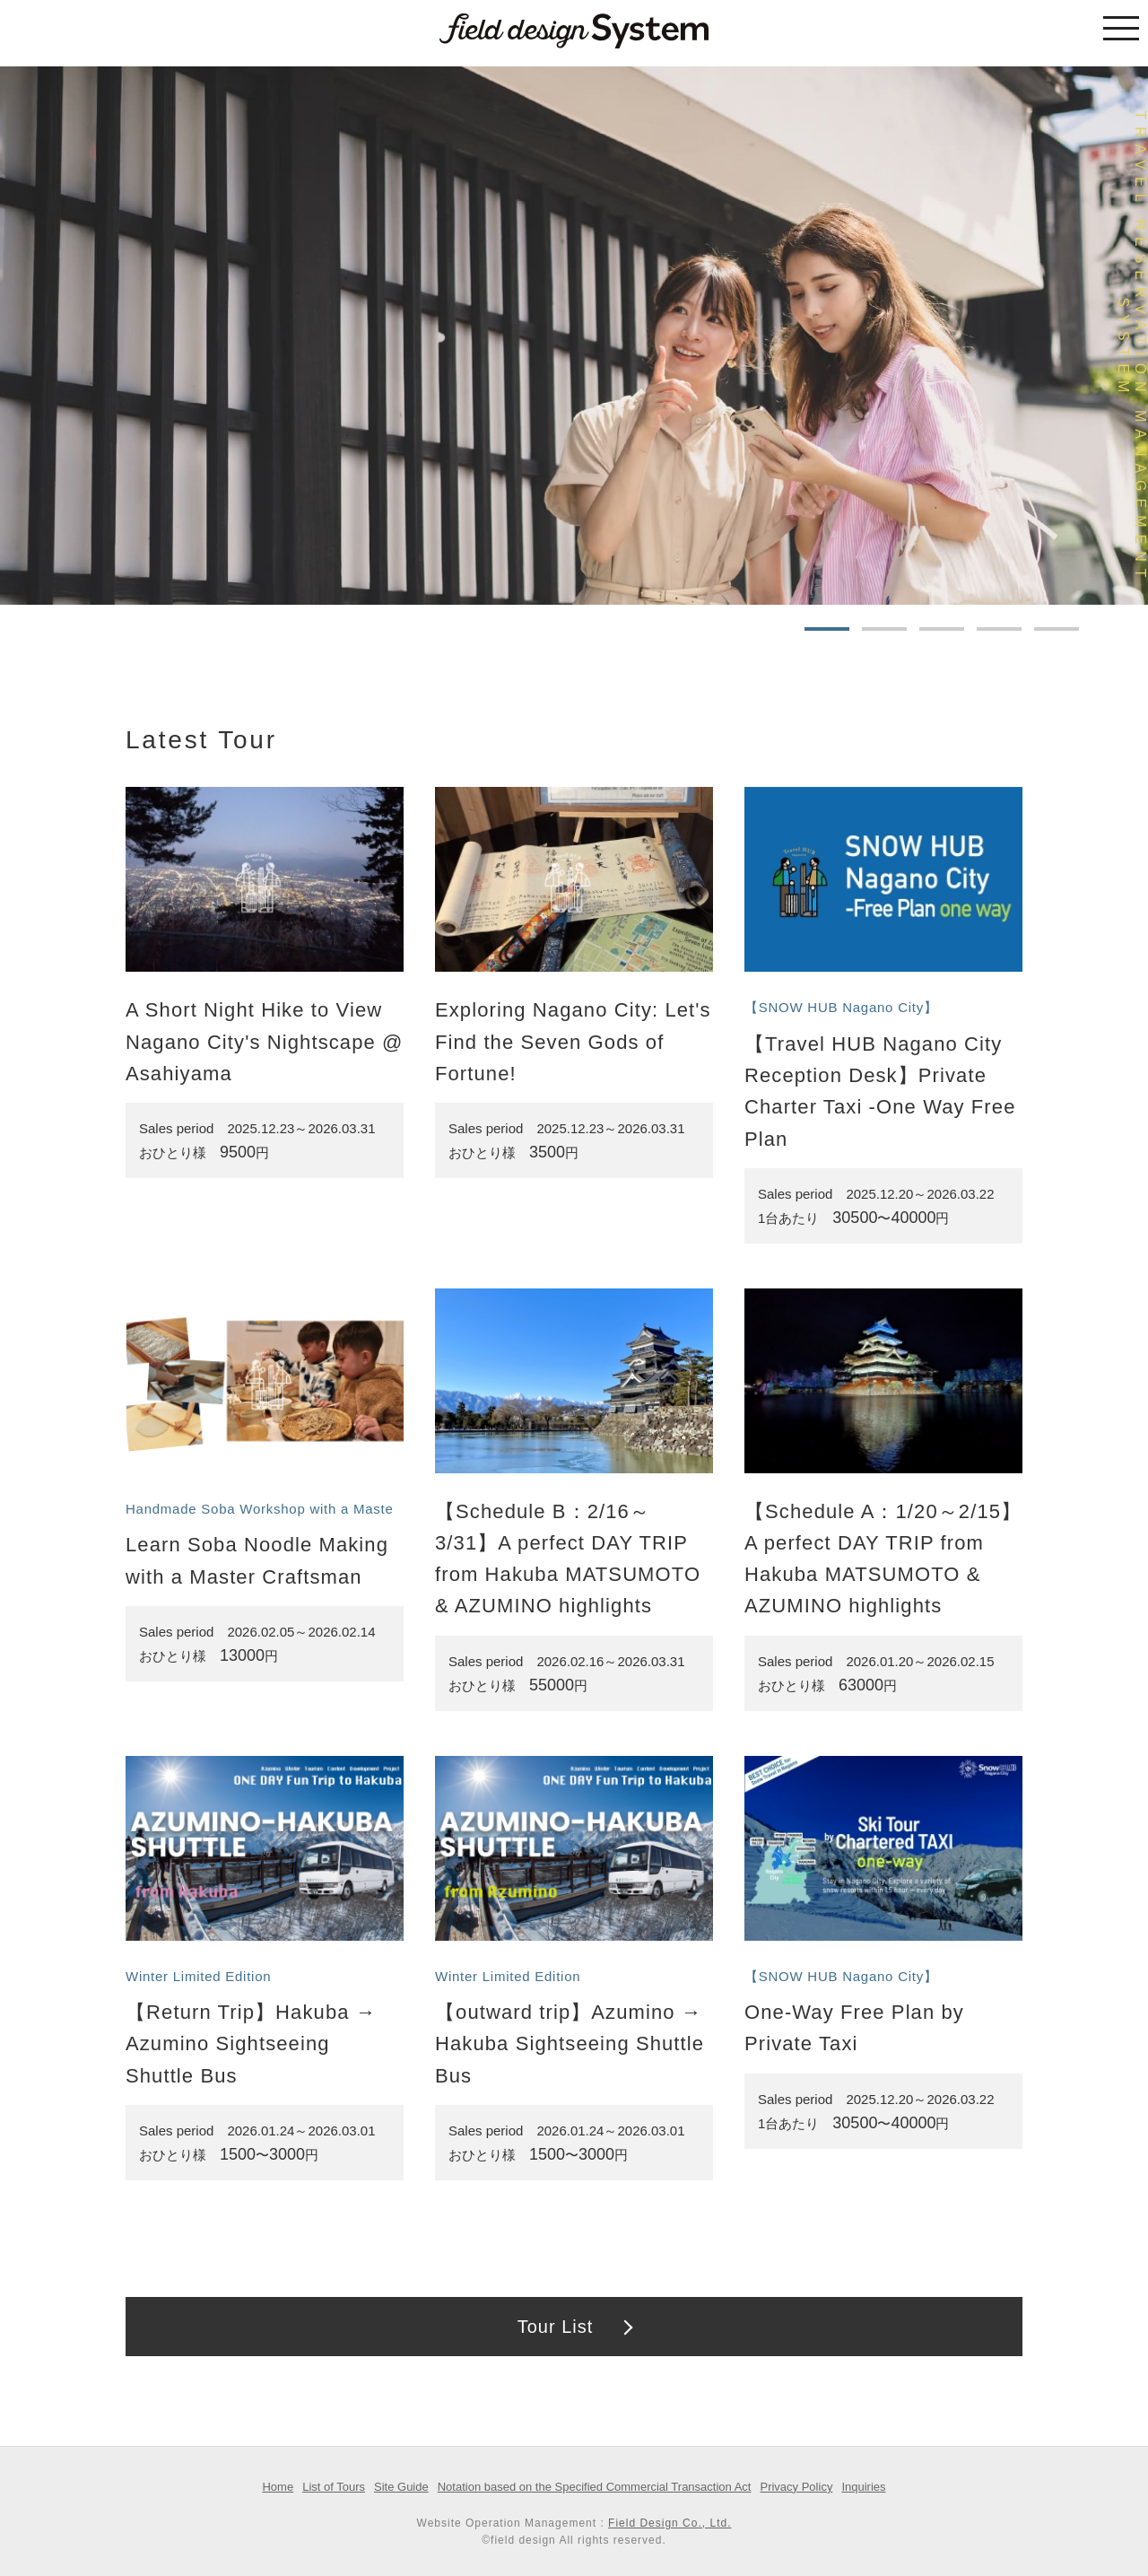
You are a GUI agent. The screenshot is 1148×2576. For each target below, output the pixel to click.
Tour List (555, 2326)
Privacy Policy (796, 2486)
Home (277, 2486)
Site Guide (401, 2486)
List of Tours (333, 2486)
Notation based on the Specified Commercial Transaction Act (595, 2486)
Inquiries (863, 2486)
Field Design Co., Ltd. (669, 2523)
